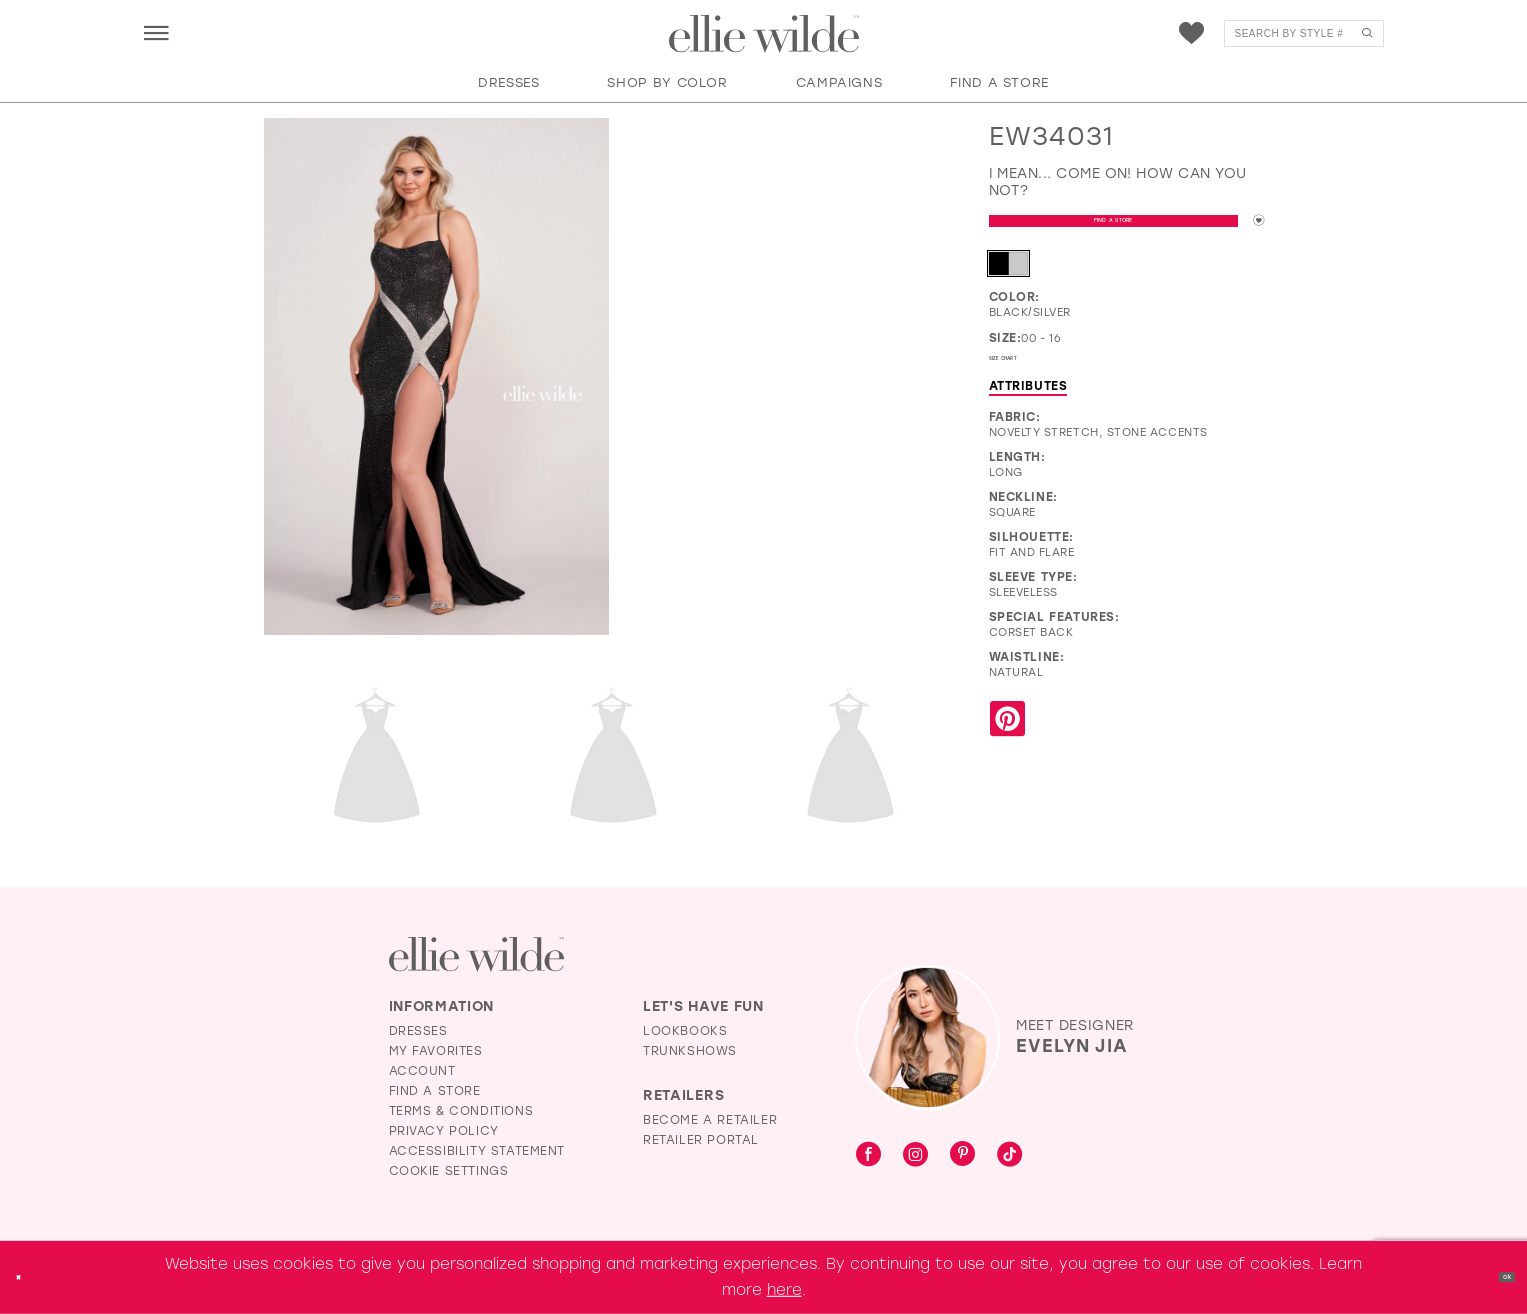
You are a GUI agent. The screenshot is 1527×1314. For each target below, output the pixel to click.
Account (422, 1071)
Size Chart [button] (1028, 381)
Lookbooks (685, 1031)
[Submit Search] (1367, 33)
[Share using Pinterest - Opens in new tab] (1007, 747)
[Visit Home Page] (764, 34)
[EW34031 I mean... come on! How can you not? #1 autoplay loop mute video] (791, 204)
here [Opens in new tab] (784, 1290)
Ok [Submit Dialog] (1494, 1277)
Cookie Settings (449, 1171)
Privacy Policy (444, 1131)
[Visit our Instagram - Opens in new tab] (915, 1155)
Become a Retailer (710, 1120)
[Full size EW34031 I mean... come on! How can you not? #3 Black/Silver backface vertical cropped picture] (613, 758)
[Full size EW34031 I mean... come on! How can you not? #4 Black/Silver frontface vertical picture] (850, 758)
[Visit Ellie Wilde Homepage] (476, 954)
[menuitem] (156, 32)
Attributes (1028, 413)
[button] (156, 32)
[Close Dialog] (29, 1277)
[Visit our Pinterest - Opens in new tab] (962, 1155)
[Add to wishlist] (1249, 230)
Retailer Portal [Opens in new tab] (701, 1140)
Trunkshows (690, 1051)
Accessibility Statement (477, 1151)
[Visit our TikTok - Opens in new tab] (1009, 1155)
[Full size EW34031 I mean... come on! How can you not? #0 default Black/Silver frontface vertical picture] (436, 377)
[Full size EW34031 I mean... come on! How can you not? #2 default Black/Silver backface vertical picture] (377, 758)
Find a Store (1104, 230)
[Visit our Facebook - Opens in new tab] (868, 1155)
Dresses (418, 1031)
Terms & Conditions (461, 1111)
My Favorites (436, 1051)
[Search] (1304, 33)
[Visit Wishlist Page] (1191, 33)
